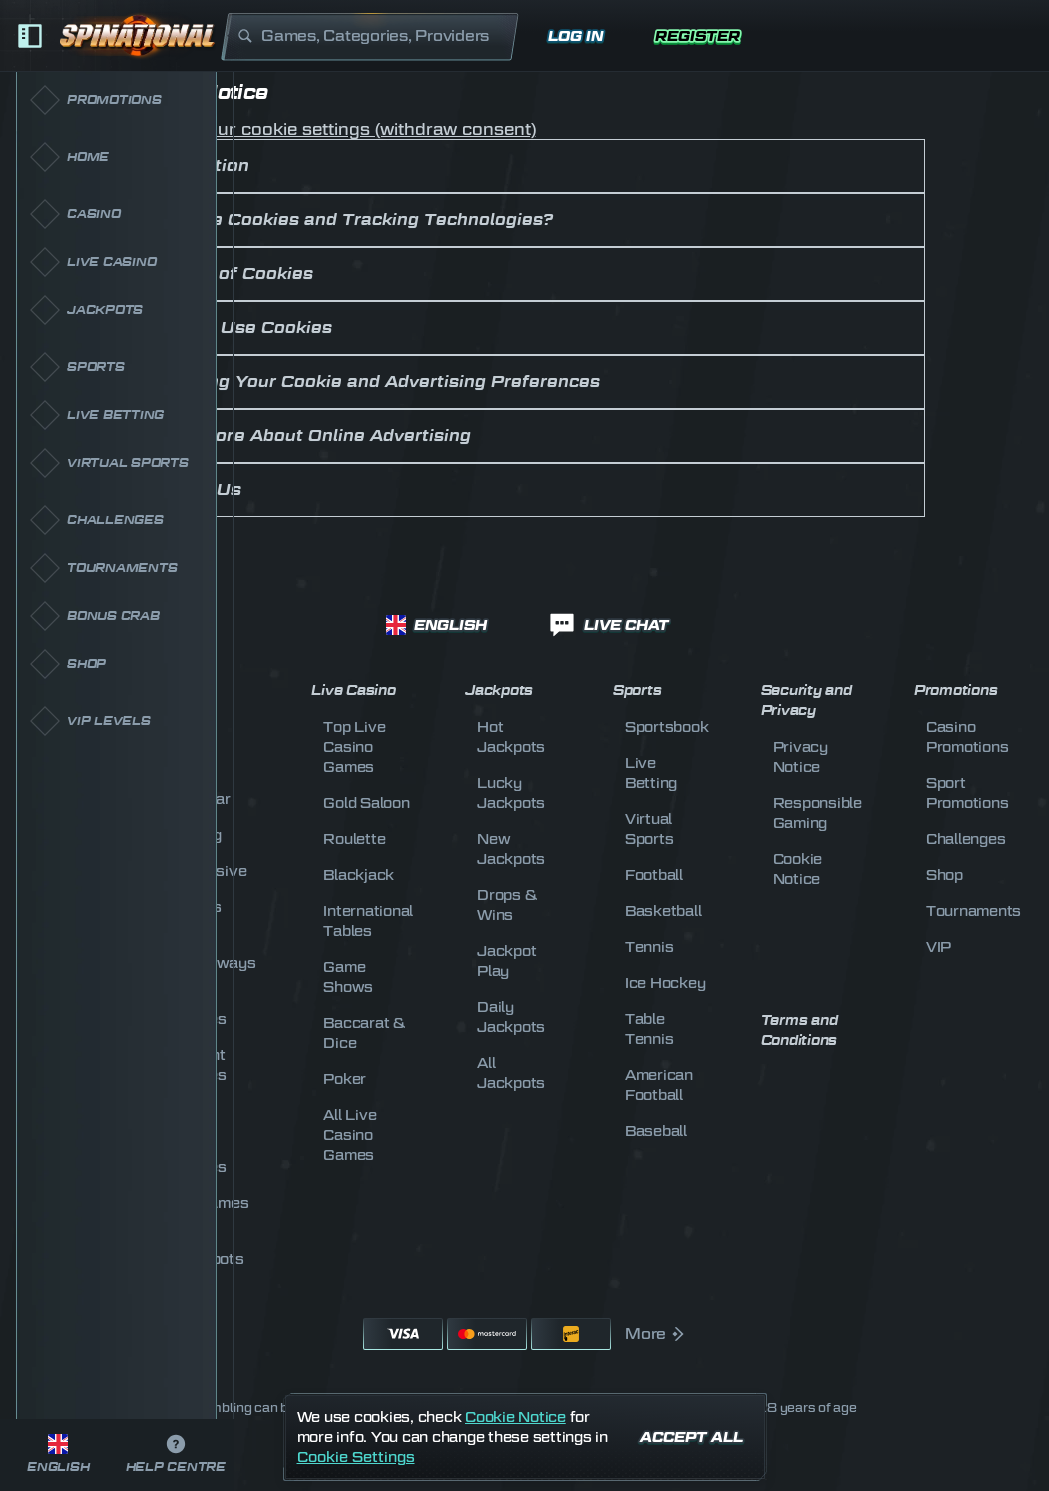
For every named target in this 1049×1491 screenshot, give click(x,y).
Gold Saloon (366, 802)
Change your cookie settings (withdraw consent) (330, 129)
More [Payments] (655, 1334)
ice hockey (665, 982)
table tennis (649, 1028)
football (654, 874)
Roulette (354, 838)
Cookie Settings (356, 1457)
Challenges (966, 838)
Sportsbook (667, 726)
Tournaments (973, 910)
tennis (649, 946)
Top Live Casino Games (354, 746)
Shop (944, 874)
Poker (344, 1078)
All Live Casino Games (349, 1134)
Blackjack (358, 874)
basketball (663, 910)
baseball (656, 1130)
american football (659, 1084)
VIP (938, 946)
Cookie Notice (515, 1416)
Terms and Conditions (799, 1030)
